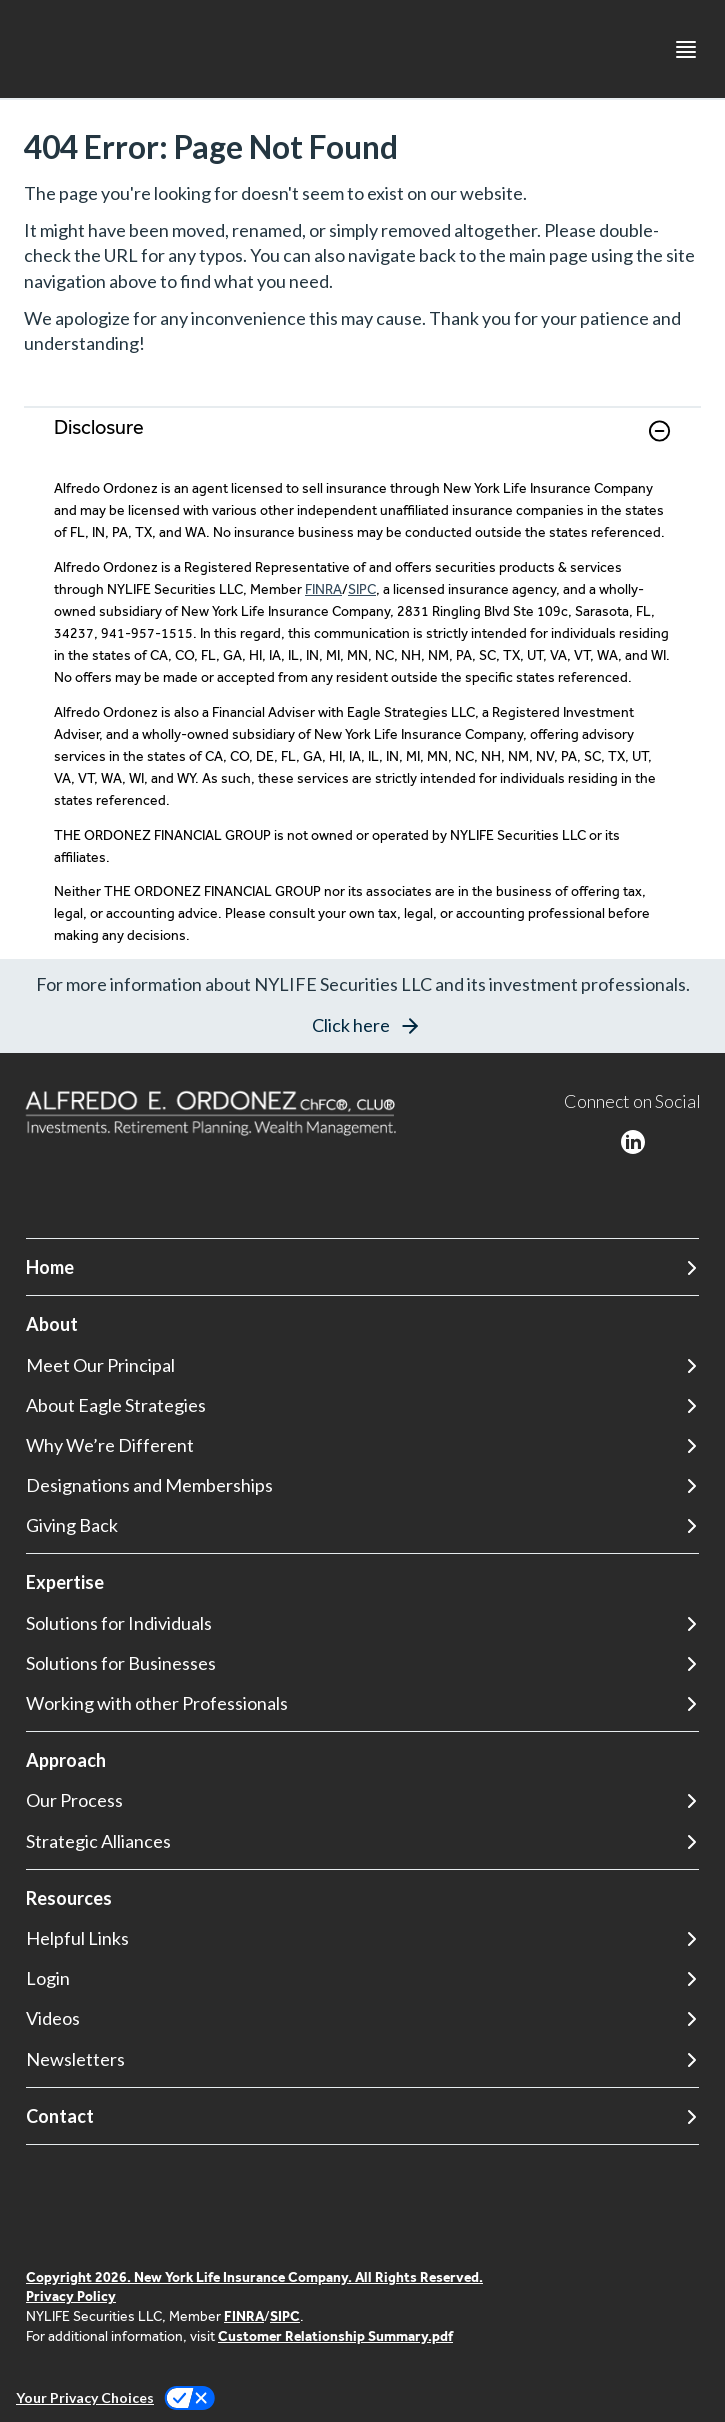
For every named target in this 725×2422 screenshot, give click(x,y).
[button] (659, 431)
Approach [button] (66, 1760)
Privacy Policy (71, 2296)
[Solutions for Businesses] (362, 1663)
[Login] (362, 1978)
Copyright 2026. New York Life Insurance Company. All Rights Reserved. (254, 2277)
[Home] (362, 1267)
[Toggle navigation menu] (686, 49)
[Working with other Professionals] (362, 1703)
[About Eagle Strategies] (362, 1405)
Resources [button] (69, 1898)
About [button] (52, 1324)
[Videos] (362, 2018)
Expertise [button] (65, 1582)
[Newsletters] (362, 2059)
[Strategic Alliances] (362, 1841)
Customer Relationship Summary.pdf (335, 2336)
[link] (362, 442)
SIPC (362, 589)
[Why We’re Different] (362, 1445)
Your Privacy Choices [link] (85, 2397)
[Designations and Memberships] (362, 1485)
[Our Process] (362, 1800)
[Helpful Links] (362, 1938)
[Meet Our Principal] (362, 1365)
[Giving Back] (362, 1525)
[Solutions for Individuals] (362, 1623)
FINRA (323, 589)
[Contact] (362, 2116)
